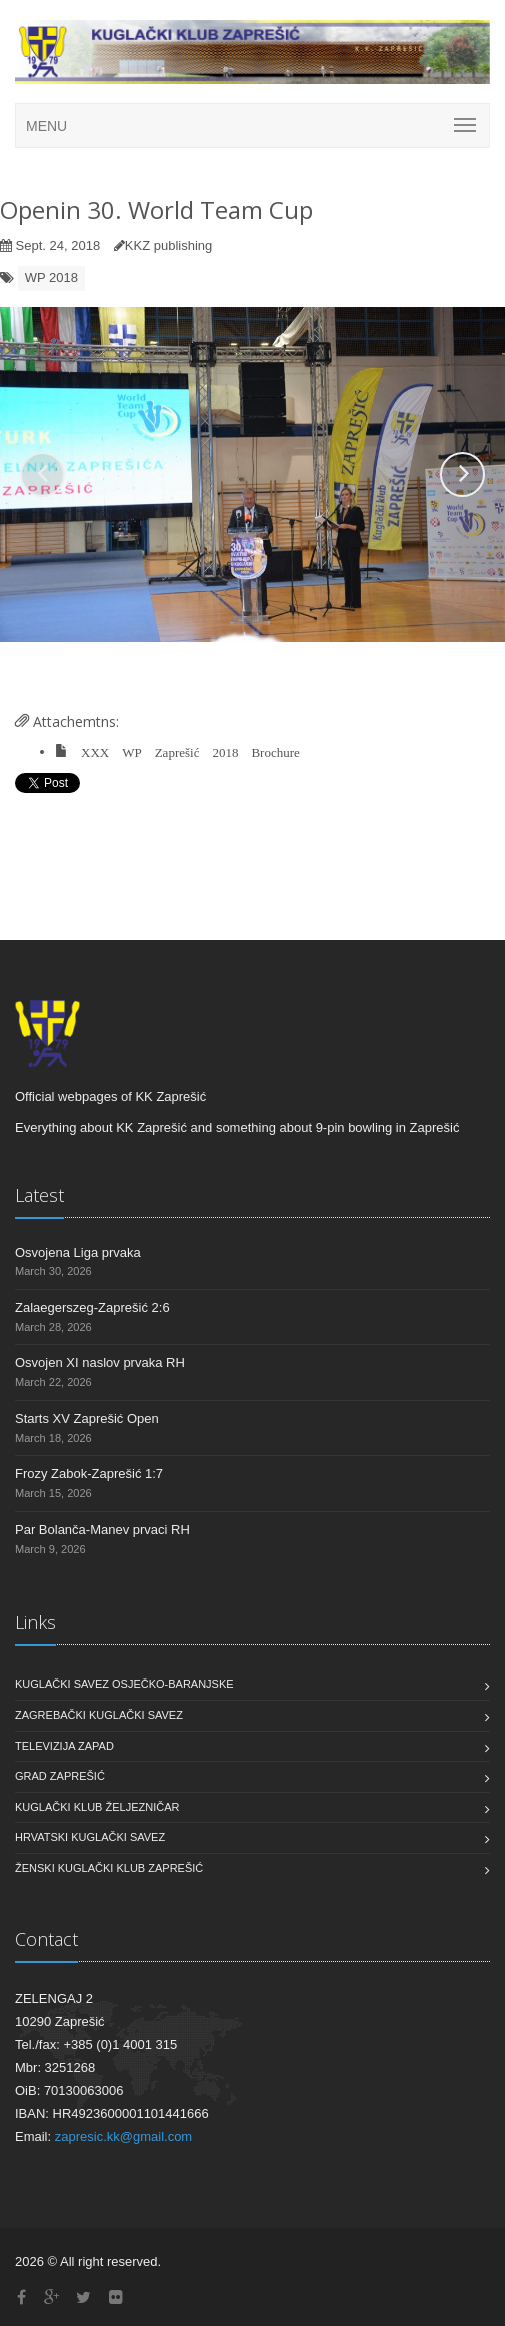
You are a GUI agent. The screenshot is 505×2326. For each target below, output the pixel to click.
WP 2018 (51, 277)
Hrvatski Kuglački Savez (90, 1837)
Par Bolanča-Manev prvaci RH (102, 1529)
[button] (42, 474)
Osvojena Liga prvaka (78, 1252)
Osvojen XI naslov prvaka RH (100, 1362)
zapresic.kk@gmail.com (123, 2136)
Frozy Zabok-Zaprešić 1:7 (89, 1473)
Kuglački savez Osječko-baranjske (124, 1684)
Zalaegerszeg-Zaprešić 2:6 (92, 1307)
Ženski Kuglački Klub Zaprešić (109, 1868)
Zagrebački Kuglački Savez (99, 1715)
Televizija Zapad (64, 1746)
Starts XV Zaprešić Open (87, 1418)
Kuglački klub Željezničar (97, 1807)
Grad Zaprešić (60, 1776)
